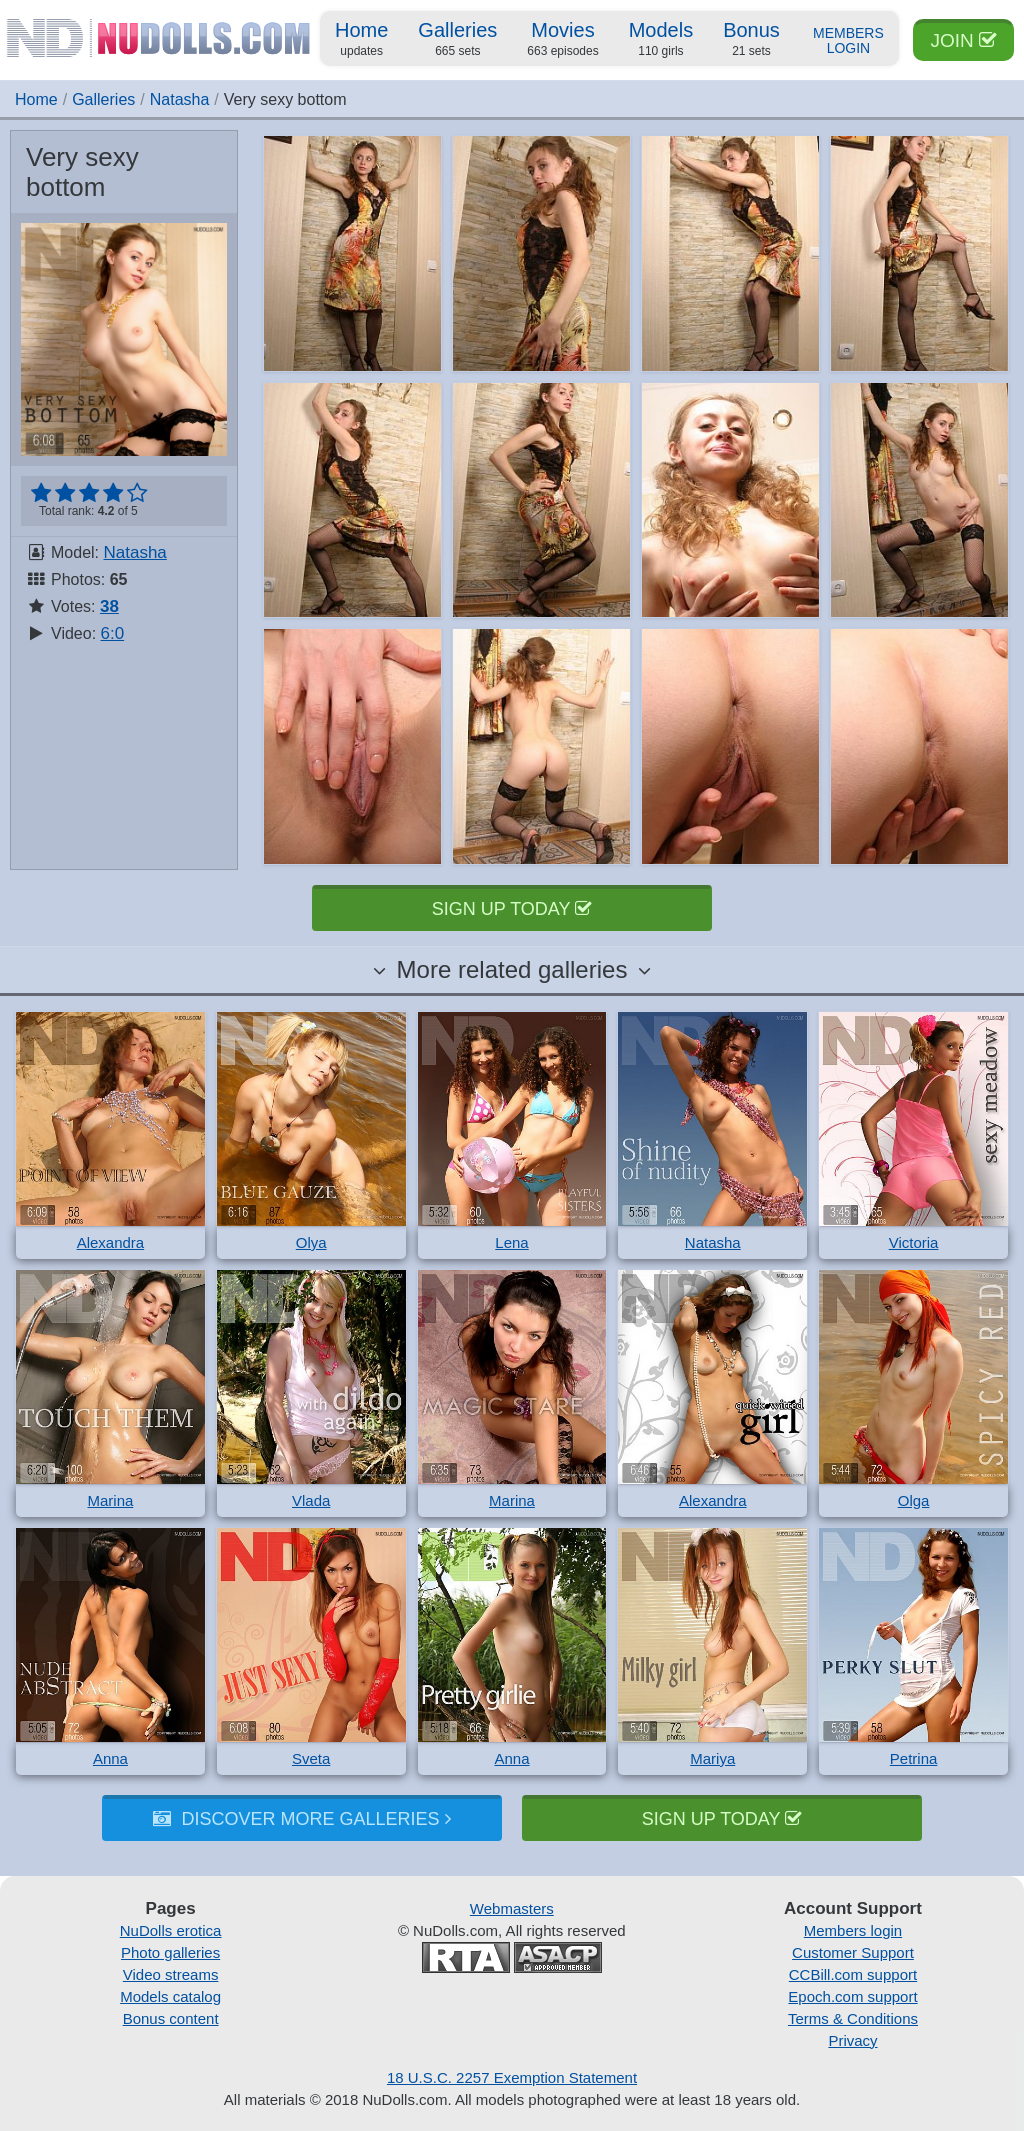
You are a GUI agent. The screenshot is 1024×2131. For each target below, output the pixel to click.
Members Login (848, 41)
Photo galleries (170, 1952)
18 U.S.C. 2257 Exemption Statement (512, 2077)
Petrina (914, 1758)
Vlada (311, 1500)
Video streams (171, 1974)
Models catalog (170, 1996)
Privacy (852, 2040)
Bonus (751, 40)
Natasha (180, 99)
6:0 (113, 633)
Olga (914, 1500)
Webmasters (512, 1908)
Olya (311, 1242)
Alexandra (111, 1242)
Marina (110, 1500)
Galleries (457, 40)
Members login (853, 1930)
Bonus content (171, 2018)
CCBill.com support (853, 1974)
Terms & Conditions (853, 2018)
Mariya (712, 1758)
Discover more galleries (301, 1819)
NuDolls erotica (171, 1930)
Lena (511, 1242)
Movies (562, 40)
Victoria (914, 1242)
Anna (110, 1758)
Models (661, 40)
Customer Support (853, 1952)
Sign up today (512, 909)
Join (963, 40)
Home (361, 40)
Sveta (311, 1758)
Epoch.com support (852, 1996)
